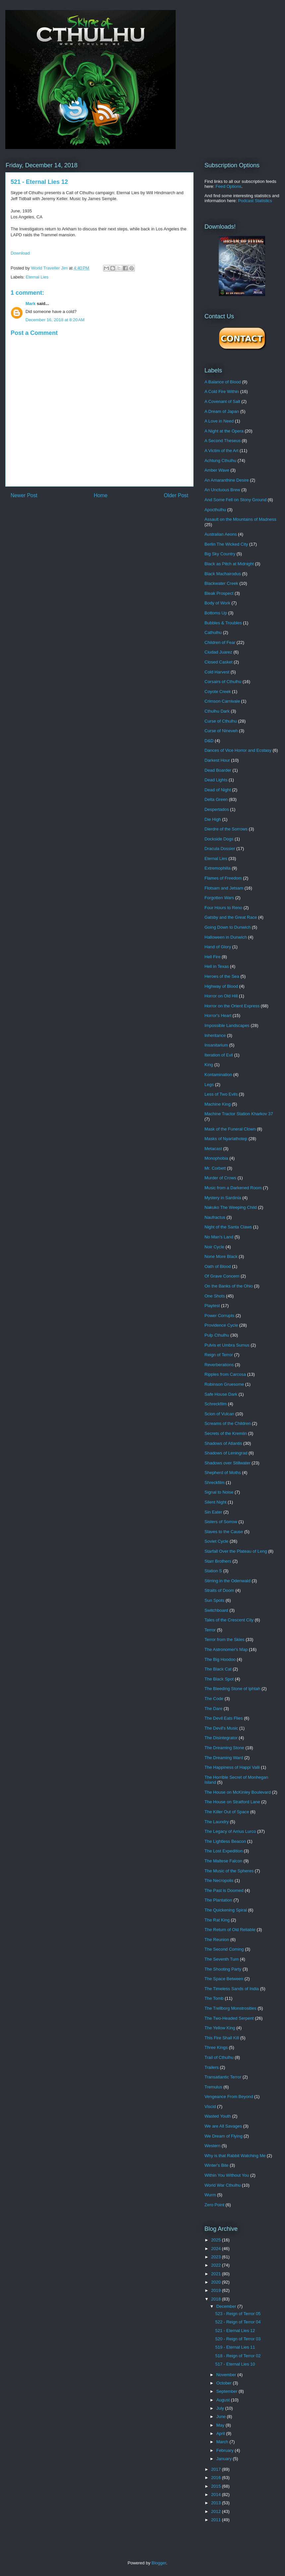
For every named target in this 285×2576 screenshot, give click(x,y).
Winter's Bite (216, 2165)
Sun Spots (214, 1600)
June (221, 2416)
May (221, 2425)
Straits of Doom (219, 1590)
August (223, 2399)
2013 (216, 2502)
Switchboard (216, 1610)
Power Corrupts (219, 1315)
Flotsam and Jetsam (223, 888)
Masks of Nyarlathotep (225, 1138)
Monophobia (216, 1158)
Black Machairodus (222, 573)
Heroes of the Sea (221, 976)
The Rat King (217, 1919)
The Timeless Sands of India (231, 1988)
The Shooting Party (222, 1969)
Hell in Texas (216, 966)
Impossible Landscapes (227, 1025)
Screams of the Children (227, 1423)
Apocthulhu (215, 509)
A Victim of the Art (221, 450)
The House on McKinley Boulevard (237, 1792)
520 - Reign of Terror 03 (237, 2338)
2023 (216, 2256)
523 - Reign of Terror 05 (237, 2313)
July (220, 2408)
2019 (216, 2290)
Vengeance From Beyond (228, 2096)
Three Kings (216, 2047)
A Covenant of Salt (222, 401)
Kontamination (218, 1074)
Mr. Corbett (215, 1168)
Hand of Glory (217, 946)
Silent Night (215, 1502)
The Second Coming (224, 1949)
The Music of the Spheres (229, 1870)
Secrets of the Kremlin (225, 1433)
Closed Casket (218, 662)
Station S (213, 1570)
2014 (216, 2494)
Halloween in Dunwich (225, 937)
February (225, 2450)
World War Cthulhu (222, 2185)
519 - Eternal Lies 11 (235, 2347)
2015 (216, 2486)
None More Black (221, 1256)
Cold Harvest (216, 671)
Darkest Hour (217, 760)
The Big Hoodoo (220, 1659)
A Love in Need (219, 421)
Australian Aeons (220, 534)
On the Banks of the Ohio (228, 1286)
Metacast (213, 1148)
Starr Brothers (217, 1561)
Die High (212, 819)
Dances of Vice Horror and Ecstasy (237, 750)
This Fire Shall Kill (221, 2037)
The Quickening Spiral (225, 1910)
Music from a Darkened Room (233, 1187)
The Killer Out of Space (226, 1811)
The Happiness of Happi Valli (232, 1767)
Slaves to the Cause (223, 1531)
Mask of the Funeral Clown (230, 1129)
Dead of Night (217, 789)
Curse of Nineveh (221, 730)
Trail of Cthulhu (219, 2057)
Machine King (217, 1104)
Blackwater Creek (221, 583)
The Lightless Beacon (225, 1841)
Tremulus (213, 2086)
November (227, 2374)
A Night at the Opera (224, 431)
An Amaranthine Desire (226, 480)
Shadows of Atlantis (223, 1443)
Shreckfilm (214, 1482)
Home (101, 495)
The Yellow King (219, 2027)
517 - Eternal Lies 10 (235, 2364)
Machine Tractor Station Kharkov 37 (238, 1113)
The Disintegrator (221, 1737)
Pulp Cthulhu (216, 1335)
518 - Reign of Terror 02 (237, 2355)
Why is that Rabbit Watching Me (234, 2155)
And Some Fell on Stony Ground (235, 499)
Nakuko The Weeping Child (230, 1207)
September (227, 2391)
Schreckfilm (215, 1403)
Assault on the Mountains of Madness (240, 519)
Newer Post (24, 495)
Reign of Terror (218, 1354)
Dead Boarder (217, 770)
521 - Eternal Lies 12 (235, 2330)
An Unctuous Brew (222, 489)
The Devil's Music (221, 1728)
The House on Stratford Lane (232, 1801)
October (224, 2383)
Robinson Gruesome (224, 1384)
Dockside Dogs (218, 838)
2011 (216, 2519)
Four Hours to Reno (223, 907)
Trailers (211, 2067)
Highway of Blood (221, 986)
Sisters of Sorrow (220, 1521)
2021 (216, 2273)
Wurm (210, 2194)
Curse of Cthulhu (220, 721)
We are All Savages (223, 2126)
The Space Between (223, 1978)
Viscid (210, 2106)
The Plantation (218, 1900)
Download (20, 253)
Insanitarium (216, 1045)
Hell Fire (212, 956)
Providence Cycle (221, 1325)
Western (212, 2145)
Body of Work (217, 602)
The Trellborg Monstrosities (230, 2008)
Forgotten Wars (219, 897)
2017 (216, 2469)
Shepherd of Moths (222, 1472)
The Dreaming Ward (223, 1757)
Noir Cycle (214, 1246)
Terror (210, 1629)
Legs (209, 1084)
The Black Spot (219, 1679)
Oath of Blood (217, 1266)
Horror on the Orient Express (231, 1005)
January (224, 2458)
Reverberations (219, 1364)
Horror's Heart (217, 1015)
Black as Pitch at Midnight (229, 563)
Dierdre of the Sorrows (226, 828)
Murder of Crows (220, 1177)
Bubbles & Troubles (223, 622)
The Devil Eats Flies (223, 1718)
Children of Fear (219, 642)
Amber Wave (216, 470)
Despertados (216, 809)
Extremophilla (217, 868)
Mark (30, 303)
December (227, 2306)
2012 (216, 2511)
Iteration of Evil (218, 1055)
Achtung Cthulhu (220, 460)
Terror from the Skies (224, 1639)
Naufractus (214, 1217)
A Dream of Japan (221, 411)
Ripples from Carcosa (225, 1374)
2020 (216, 2282)
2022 (216, 2265)
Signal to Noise (218, 1492)
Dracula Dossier (219, 848)
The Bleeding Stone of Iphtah (232, 1688)
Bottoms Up (215, 612)
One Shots (214, 1295)
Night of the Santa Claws (228, 1226)
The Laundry (216, 1821)
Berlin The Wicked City (226, 544)
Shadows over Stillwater (227, 1462)
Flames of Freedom (223, 878)
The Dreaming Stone (224, 1747)
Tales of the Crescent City (229, 1619)
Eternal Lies (37, 276)
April (221, 2433)
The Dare (213, 1708)
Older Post (176, 495)
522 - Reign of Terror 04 (237, 2321)
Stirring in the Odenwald (227, 1580)
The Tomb (214, 1998)
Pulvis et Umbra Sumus (227, 1345)
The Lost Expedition (223, 1850)
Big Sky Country (219, 553)
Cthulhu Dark (217, 711)
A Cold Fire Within (221, 391)
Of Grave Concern (222, 1276)
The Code (213, 1698)
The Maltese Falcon (223, 1860)
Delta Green (216, 799)
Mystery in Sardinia (222, 1197)
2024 (216, 2248)
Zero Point (214, 2204)
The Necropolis (218, 1880)
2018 (216, 2299)
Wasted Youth (217, 2116)
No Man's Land (218, 1236)
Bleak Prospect (218, 593)
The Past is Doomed (224, 1890)
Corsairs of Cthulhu (222, 681)
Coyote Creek (217, 691)
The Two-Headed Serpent (229, 2018)
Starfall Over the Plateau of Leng (235, 1551)
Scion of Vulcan (219, 1413)
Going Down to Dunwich (227, 927)
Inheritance (215, 1035)
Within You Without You (226, 2175)
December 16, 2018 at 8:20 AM (55, 319)
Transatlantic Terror (222, 2076)
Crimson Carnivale (222, 701)
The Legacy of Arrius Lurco (230, 1831)
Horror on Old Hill (221, 995)
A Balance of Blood (222, 381)
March (223, 2441)
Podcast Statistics (255, 200)
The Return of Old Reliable (230, 1929)
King (208, 1064)
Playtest (212, 1305)
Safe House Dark (220, 1394)
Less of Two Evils (221, 1094)
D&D (208, 740)
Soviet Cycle (216, 1541)
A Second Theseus (222, 440)
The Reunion (216, 1939)
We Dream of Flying (223, 2136)
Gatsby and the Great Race (230, 917)
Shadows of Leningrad (225, 1452)
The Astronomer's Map (226, 1649)
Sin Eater (213, 1512)
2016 (216, 2477)
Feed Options (228, 186)
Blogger (158, 2562)
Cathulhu (213, 632)
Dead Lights (215, 779)
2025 (216, 2239)
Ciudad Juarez (218, 652)
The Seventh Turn (221, 1959)
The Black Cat (218, 1669)
